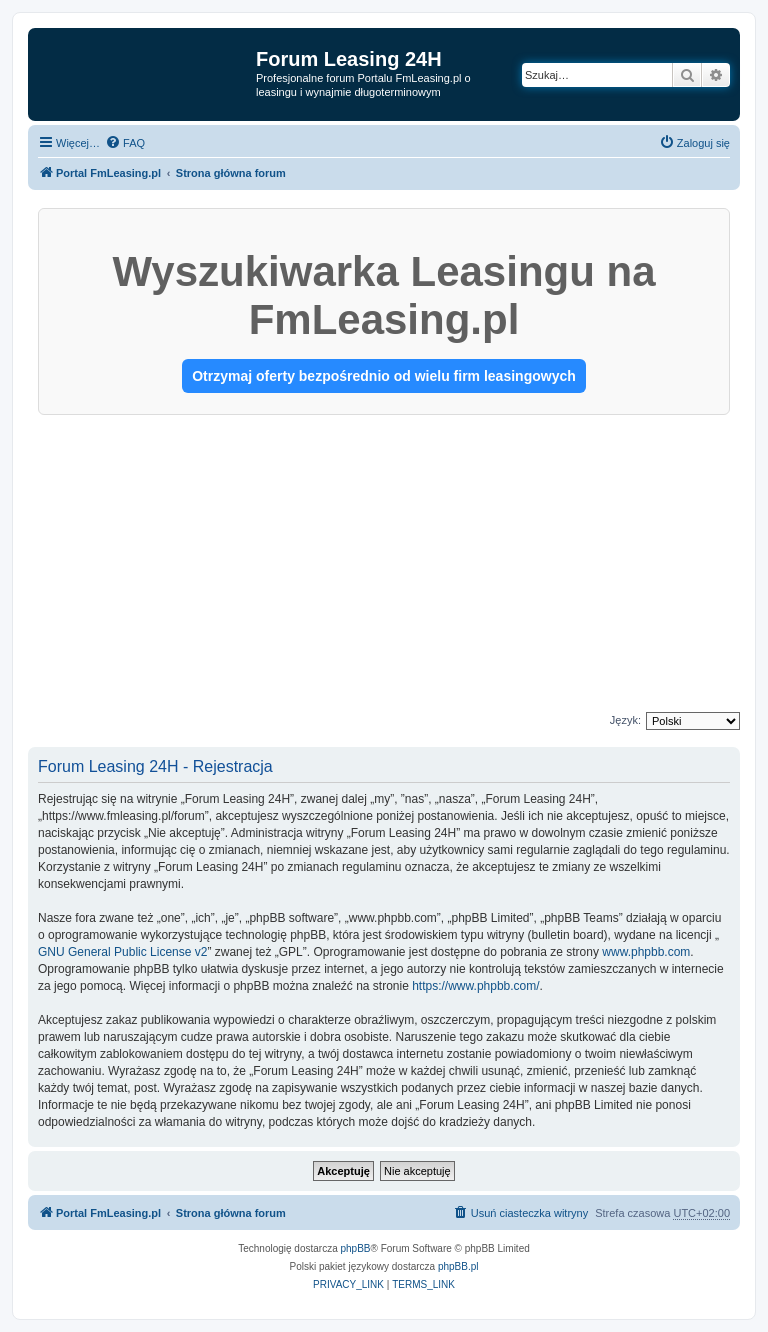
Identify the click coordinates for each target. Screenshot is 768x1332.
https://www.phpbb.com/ (475, 986)
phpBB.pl (458, 1266)
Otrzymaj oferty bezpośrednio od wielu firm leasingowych (384, 376)
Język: (625, 720)
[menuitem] (125, 143)
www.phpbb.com (646, 952)
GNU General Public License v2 (122, 952)
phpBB (356, 1248)
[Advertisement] (384, 565)
